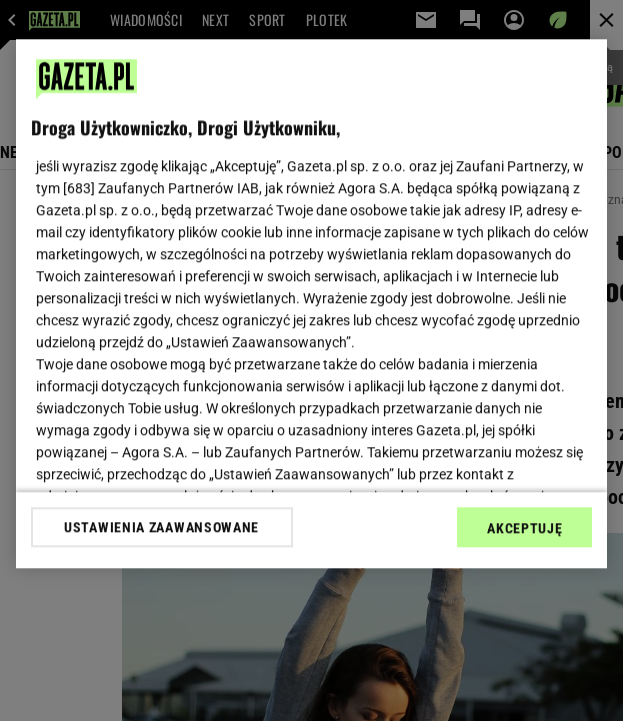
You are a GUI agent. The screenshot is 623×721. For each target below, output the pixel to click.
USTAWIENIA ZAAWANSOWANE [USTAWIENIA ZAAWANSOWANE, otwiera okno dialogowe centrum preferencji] (161, 527)
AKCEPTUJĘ (524, 528)
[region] (312, 303)
